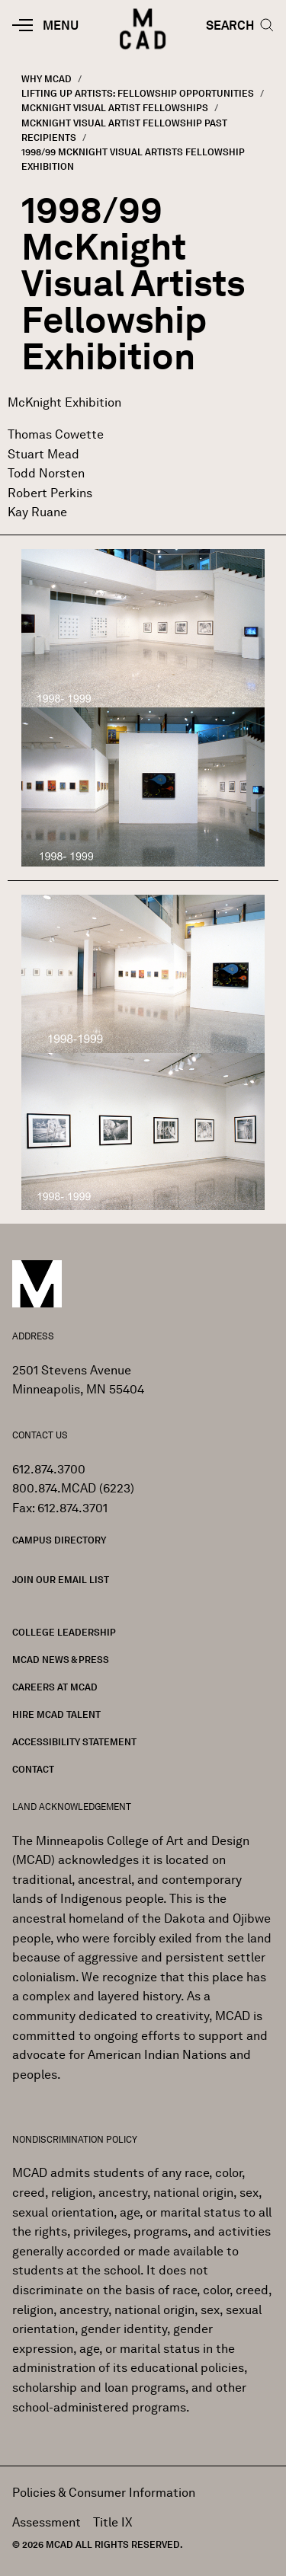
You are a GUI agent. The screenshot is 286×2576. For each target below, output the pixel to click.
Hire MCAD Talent (56, 1714)
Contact (33, 1769)
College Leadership (64, 1632)
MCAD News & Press (60, 1659)
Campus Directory (59, 1540)
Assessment (46, 2522)
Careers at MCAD (55, 1687)
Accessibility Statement (74, 1742)
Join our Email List (60, 1579)
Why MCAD (46, 79)
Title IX (113, 2522)
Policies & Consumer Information (103, 2492)
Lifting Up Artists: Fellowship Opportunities (137, 93)
